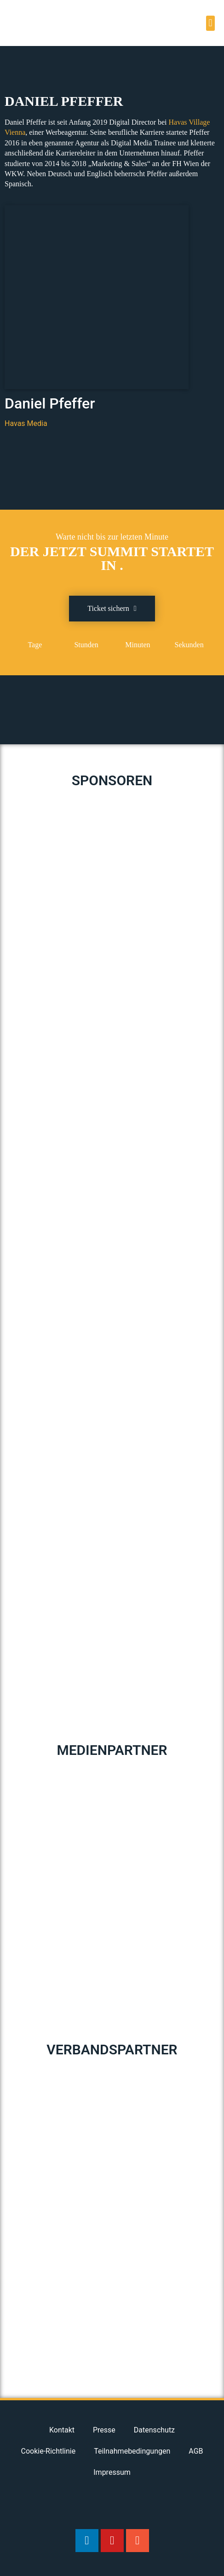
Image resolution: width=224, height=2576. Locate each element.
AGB (196, 2451)
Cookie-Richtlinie (48, 2451)
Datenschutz (154, 2430)
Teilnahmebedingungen (132, 2451)
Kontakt (62, 2430)
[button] (210, 23)
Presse (104, 2430)
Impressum (112, 2472)
